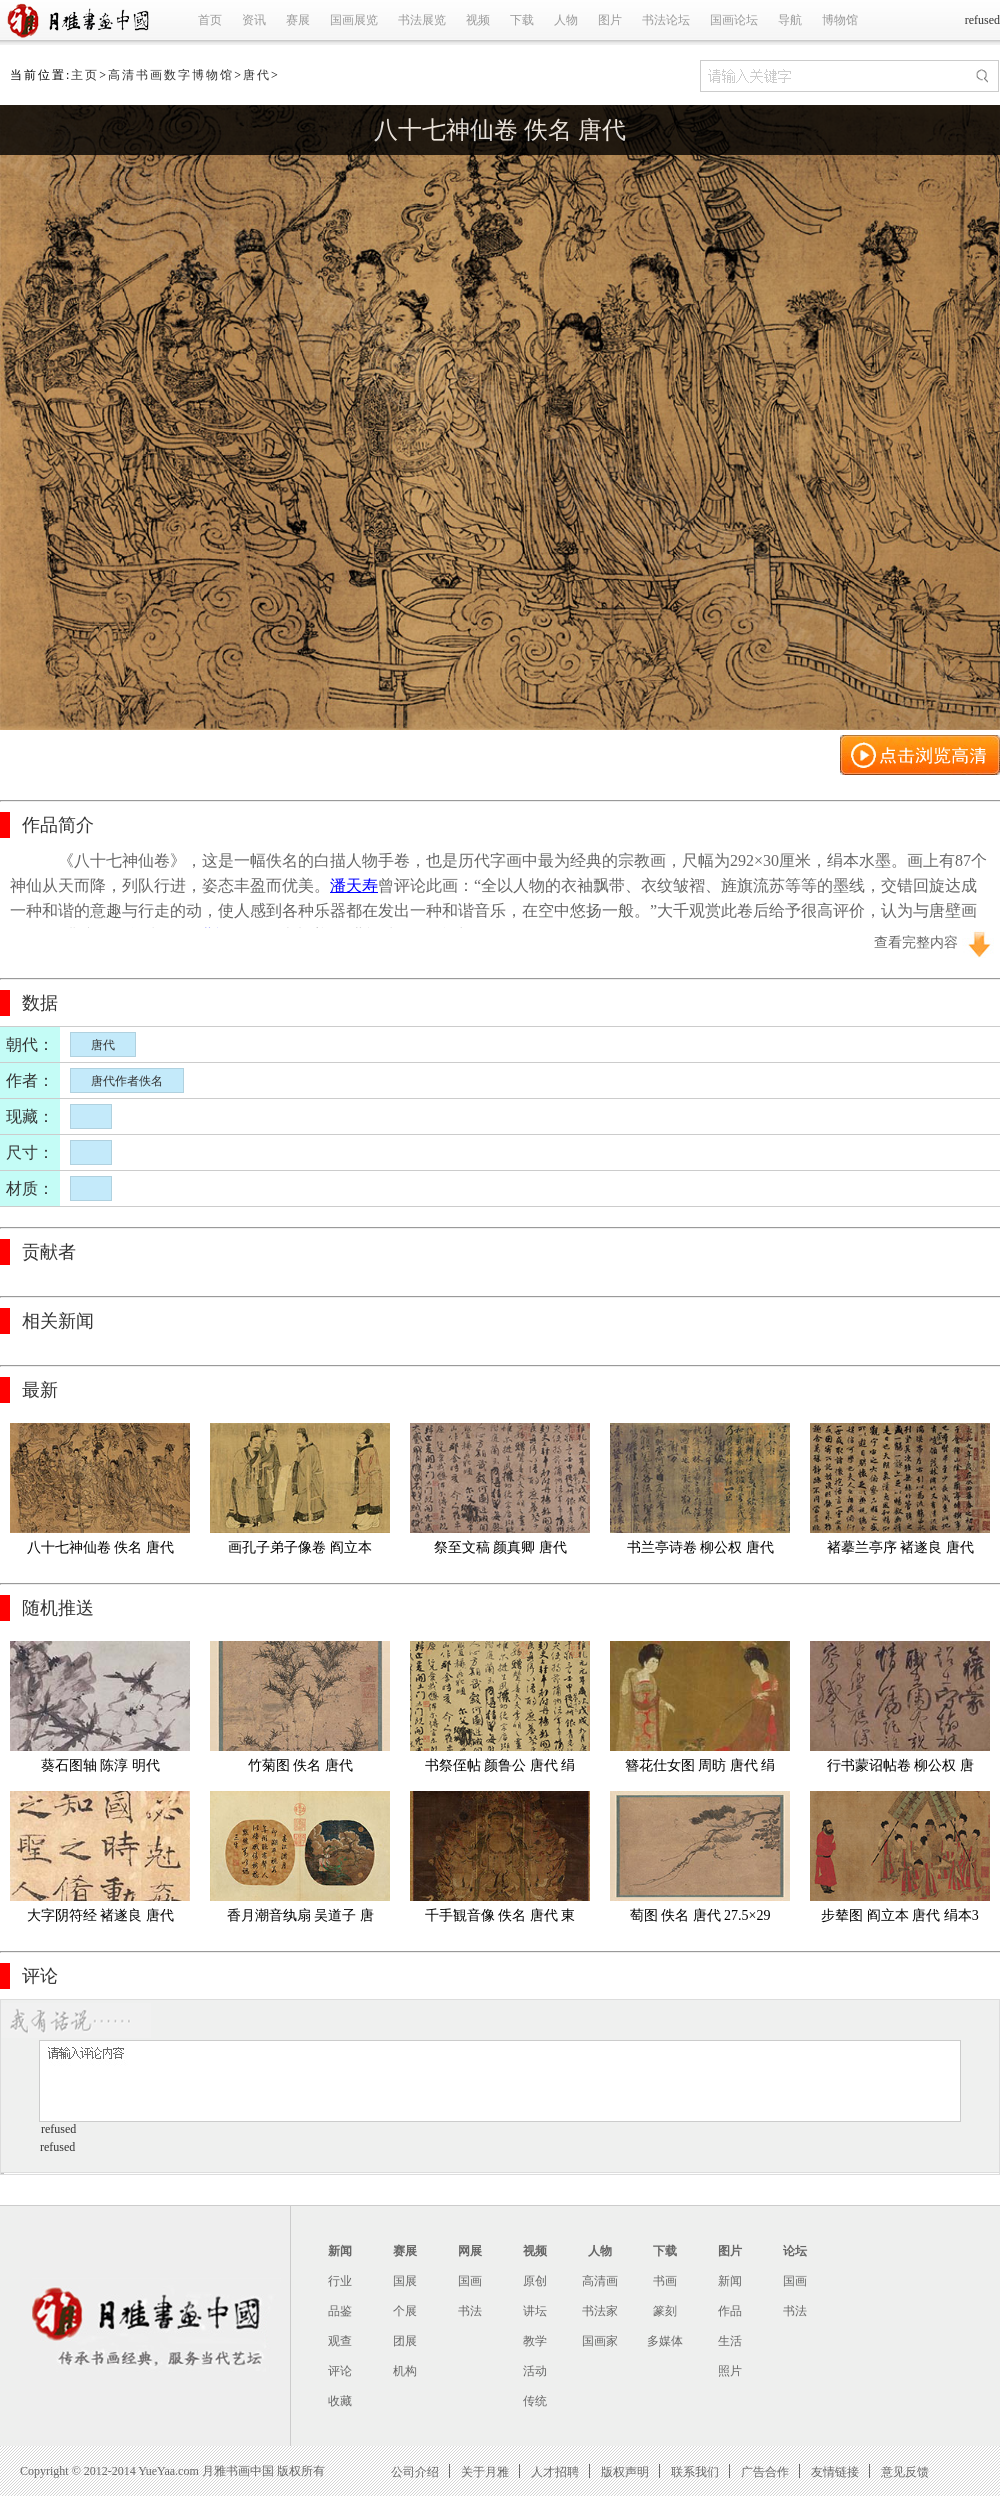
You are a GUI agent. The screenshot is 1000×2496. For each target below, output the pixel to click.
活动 (535, 2371)
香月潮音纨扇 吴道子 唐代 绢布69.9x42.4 (300, 1919)
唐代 (257, 75)
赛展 (298, 20)
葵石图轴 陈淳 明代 (100, 1765)
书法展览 (422, 20)
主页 (85, 75)
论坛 (795, 2251)
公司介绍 (415, 2471)
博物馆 (840, 20)
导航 (790, 20)
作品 (730, 2311)
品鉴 (340, 2311)
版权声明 (625, 2471)
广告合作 (765, 2471)
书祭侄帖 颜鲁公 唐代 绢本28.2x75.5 (500, 1769)
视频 (478, 20)
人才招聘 (555, 2471)
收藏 (340, 2401)
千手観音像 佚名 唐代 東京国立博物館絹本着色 (500, 1919)
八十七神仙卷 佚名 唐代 (500, 130)
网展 (470, 2251)
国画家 (600, 2341)
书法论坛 (666, 20)
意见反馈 (905, 2471)
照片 (730, 2371)
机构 (405, 2371)
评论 (340, 2371)
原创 (535, 2281)
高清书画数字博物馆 (171, 75)
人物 (566, 20)
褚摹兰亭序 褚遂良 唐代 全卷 (902, 1551)
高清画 (600, 2281)
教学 (535, 2341)
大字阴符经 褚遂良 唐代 (100, 1915)
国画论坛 (734, 20)
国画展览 (354, 20)
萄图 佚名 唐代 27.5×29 (700, 1915)
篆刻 (665, 2311)
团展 (405, 2341)
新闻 (340, 2251)
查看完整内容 (916, 942)
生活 (730, 2341)
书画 (665, 2281)
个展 (405, 2311)
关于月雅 (485, 2471)
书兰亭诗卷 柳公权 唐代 (700, 1547)
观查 (340, 2341)
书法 (470, 2311)
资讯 (254, 20)
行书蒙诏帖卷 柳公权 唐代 (900, 1769)
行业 (340, 2281)
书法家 (600, 2311)
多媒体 (665, 2341)
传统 (535, 2401)
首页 (210, 20)
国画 (470, 2281)
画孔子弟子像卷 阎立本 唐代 (301, 1551)
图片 (610, 20)
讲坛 (535, 2311)
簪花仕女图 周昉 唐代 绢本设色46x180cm (700, 1769)
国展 (405, 2281)
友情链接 (835, 2471)
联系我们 (695, 2471)
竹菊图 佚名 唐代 (300, 1765)
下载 (522, 20)
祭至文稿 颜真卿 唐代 (500, 1547)
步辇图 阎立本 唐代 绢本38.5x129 (900, 1919)
